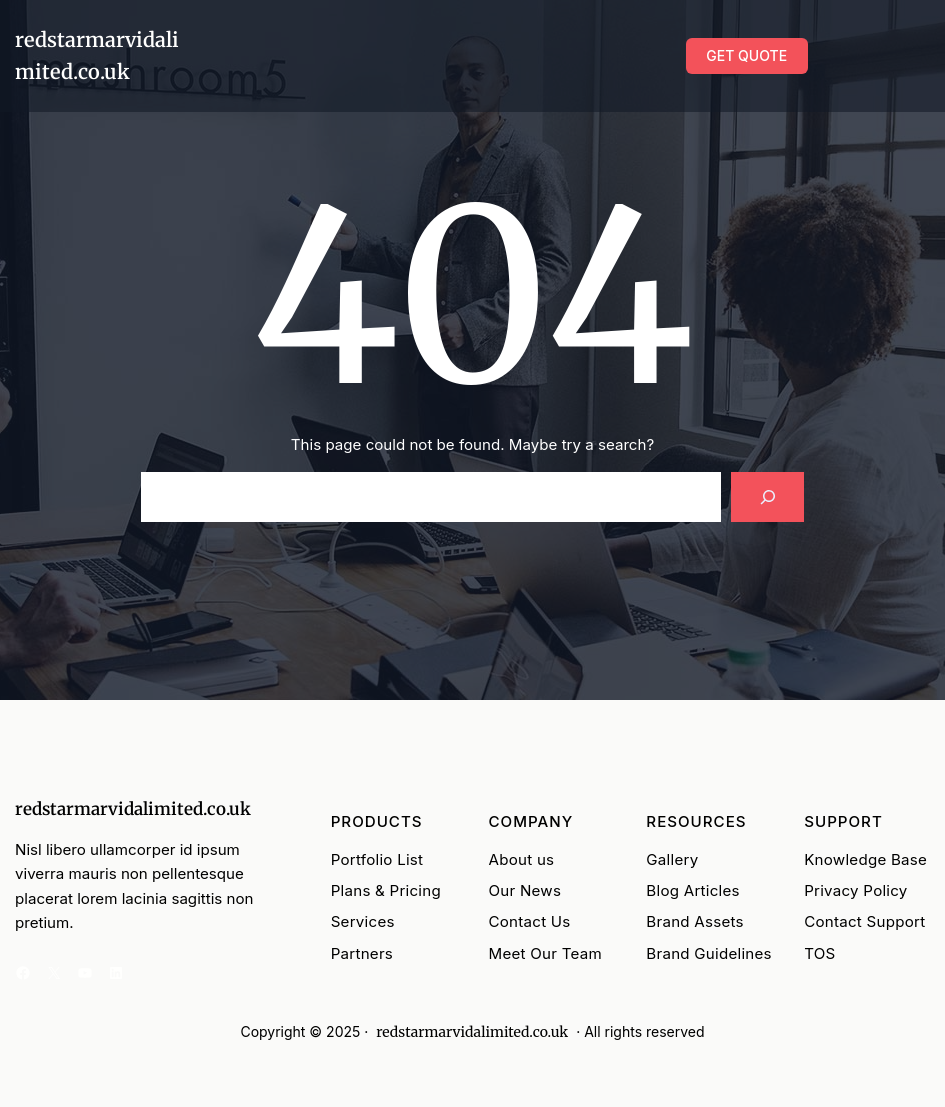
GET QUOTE (746, 55)
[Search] (767, 497)
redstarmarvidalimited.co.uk (133, 809)
